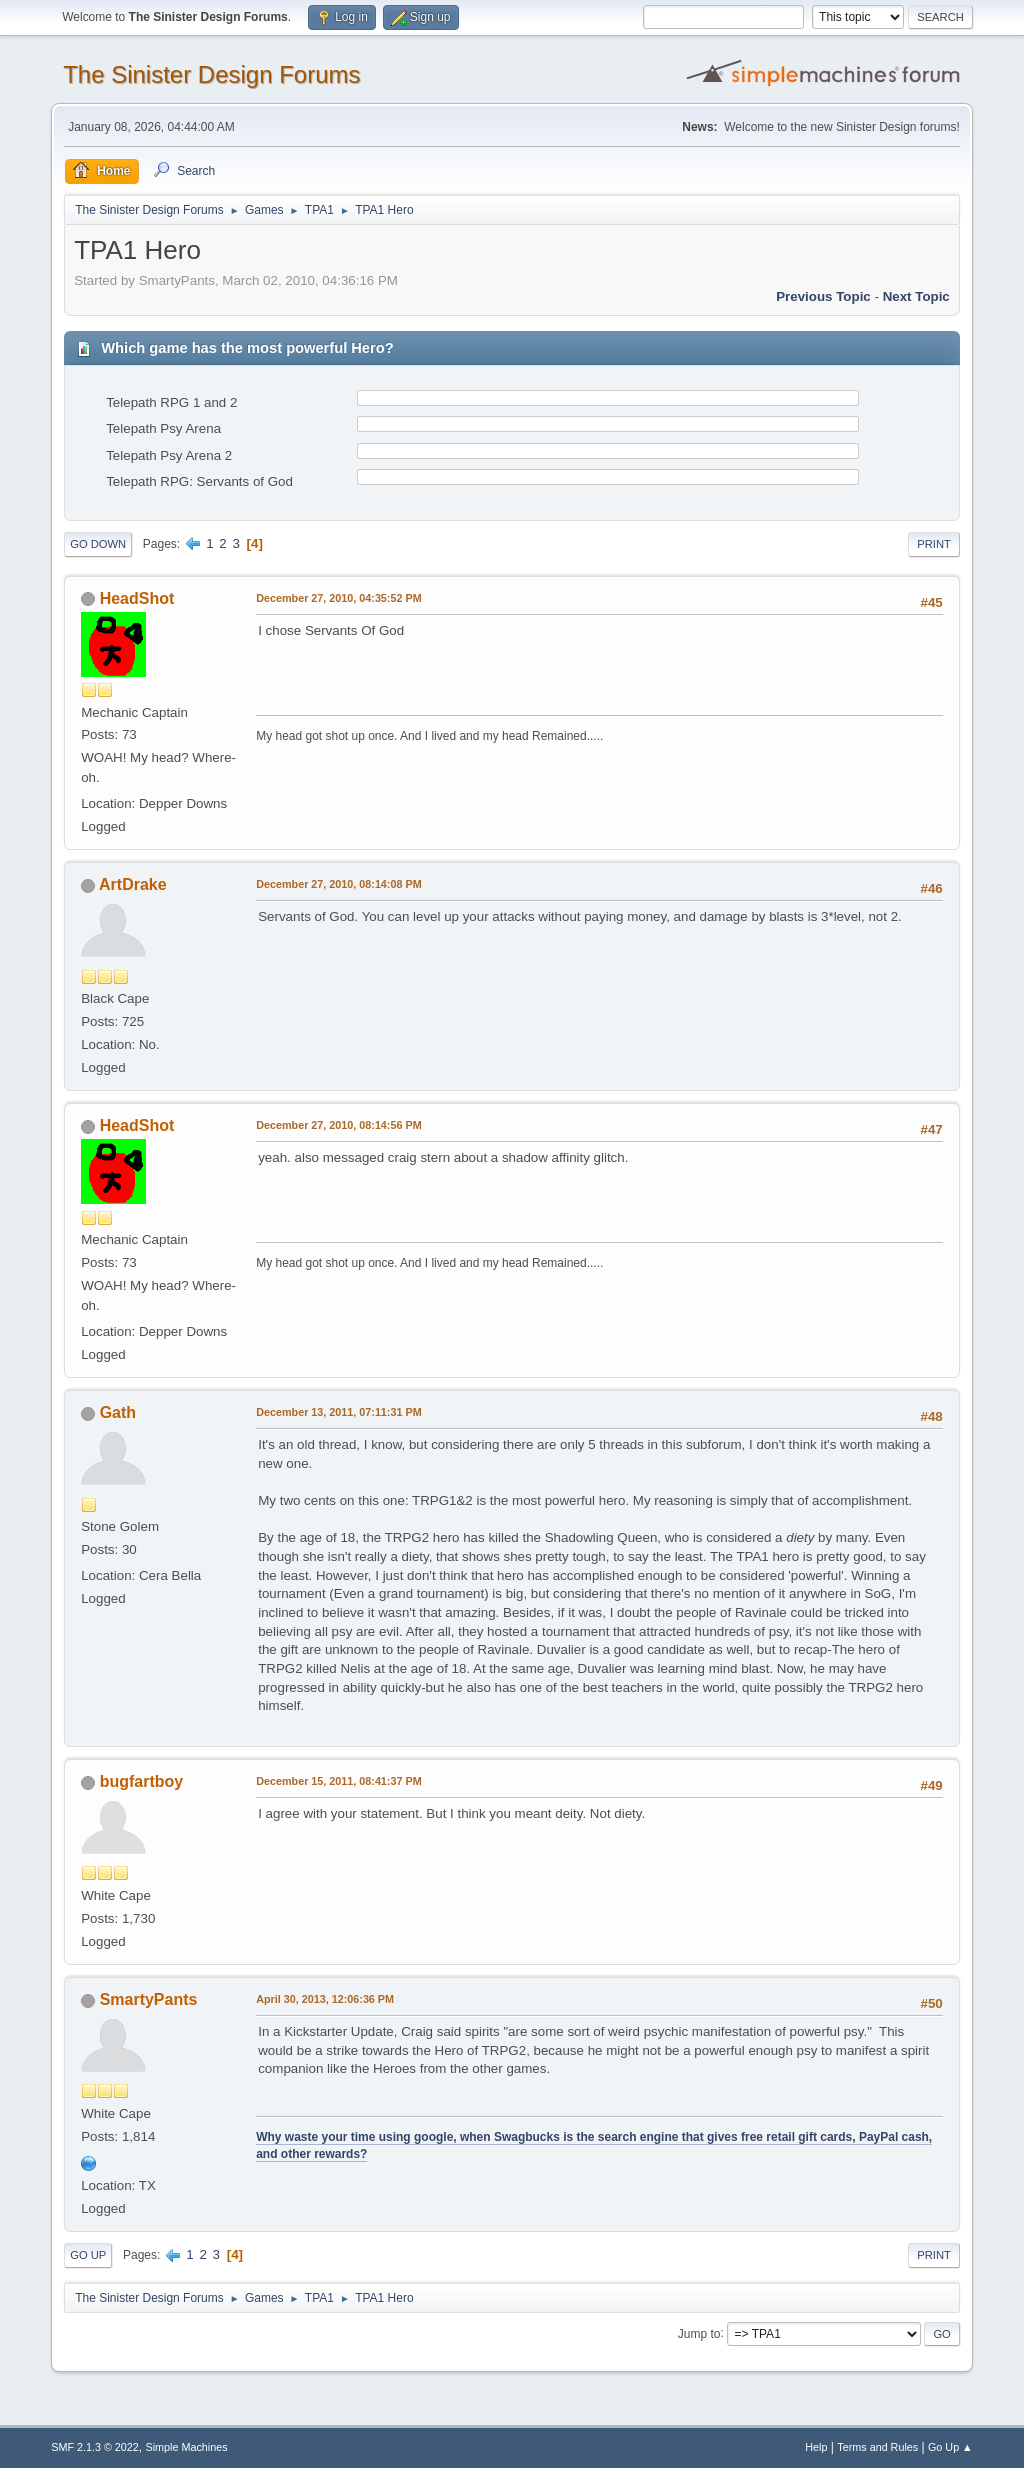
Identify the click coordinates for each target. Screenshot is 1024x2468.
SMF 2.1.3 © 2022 (95, 2447)
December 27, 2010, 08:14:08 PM (338, 884)
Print (934, 544)
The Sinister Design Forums (211, 74)
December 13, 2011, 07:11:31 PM (338, 1412)
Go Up (88, 2255)
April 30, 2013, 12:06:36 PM (325, 1999)
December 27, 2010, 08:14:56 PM (338, 1125)
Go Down (98, 544)
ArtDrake (133, 884)
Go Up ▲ (950, 2447)
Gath (118, 1412)
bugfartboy (141, 1781)
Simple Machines (187, 2447)
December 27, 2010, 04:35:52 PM (338, 598)
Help (816, 2447)
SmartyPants (149, 1999)
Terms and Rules (877, 2447)
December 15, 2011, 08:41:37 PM (338, 1781)
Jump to (699, 2333)
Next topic (916, 296)
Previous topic (823, 296)
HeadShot (137, 598)
